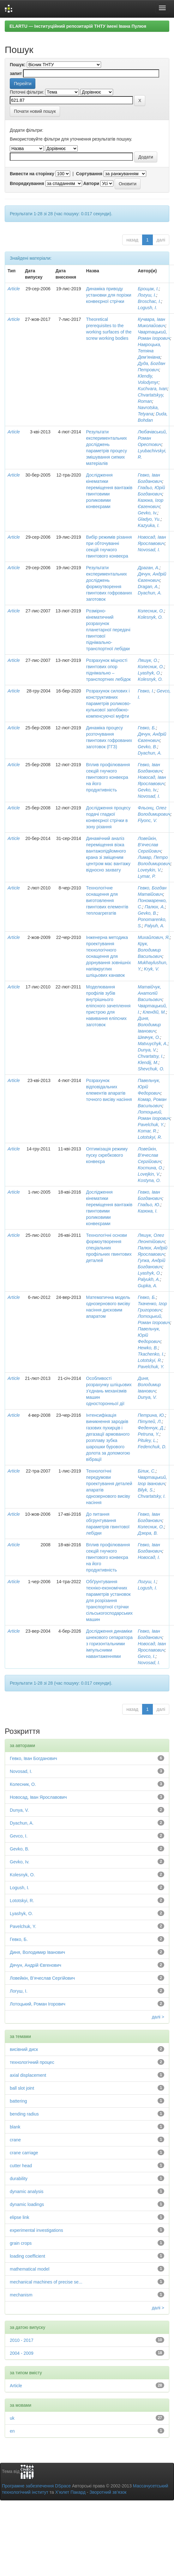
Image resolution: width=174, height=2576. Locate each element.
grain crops (21, 2243)
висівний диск (24, 2049)
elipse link (19, 2217)
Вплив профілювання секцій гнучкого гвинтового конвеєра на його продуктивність (108, 777)
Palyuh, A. (154, 925)
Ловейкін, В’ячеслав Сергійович (149, 845)
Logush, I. (147, 307)
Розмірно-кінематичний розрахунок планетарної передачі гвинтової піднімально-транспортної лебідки (108, 629)
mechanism (21, 2294)
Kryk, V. (151, 968)
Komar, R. (147, 1130)
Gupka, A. (147, 1285)
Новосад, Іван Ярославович (38, 1797)
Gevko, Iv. (147, 512)
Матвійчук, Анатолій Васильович (150, 993)
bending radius (24, 2113)
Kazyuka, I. (148, 525)
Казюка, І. (148, 1210)
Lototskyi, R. (150, 1137)
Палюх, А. (155, 906)
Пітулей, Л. (150, 1421)
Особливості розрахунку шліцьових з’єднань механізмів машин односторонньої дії (109, 1391)
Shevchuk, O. (151, 1068)
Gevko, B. (147, 746)
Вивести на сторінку (32, 173)
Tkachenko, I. (151, 1354)
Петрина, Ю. (151, 1415)
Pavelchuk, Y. (151, 1124)
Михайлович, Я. (154, 937)
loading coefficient (27, 2256)
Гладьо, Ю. (149, 1204)
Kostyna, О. (149, 1180)
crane (15, 2139)
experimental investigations (36, 2230)
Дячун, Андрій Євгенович (35, 1965)
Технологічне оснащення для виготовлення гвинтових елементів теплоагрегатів (107, 900)
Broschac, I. (149, 301)
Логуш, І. (147, 295)
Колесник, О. (151, 610)
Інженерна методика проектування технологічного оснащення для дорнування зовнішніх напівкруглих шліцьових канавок (108, 956)
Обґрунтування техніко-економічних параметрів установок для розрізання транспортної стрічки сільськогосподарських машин (109, 1600)
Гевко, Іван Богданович (33, 1758)
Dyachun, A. (150, 592)
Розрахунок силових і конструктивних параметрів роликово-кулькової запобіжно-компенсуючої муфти (108, 703)
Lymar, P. (147, 876)
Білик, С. (146, 1470)
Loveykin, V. (149, 869)
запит (16, 73)
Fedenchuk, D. (152, 1446)
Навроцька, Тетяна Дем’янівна (149, 351)
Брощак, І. (148, 288)
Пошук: (18, 64)
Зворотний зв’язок (107, 2492)
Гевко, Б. (147, 727)
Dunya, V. (147, 1049)
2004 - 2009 (21, 2353)
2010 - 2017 (21, 2340)
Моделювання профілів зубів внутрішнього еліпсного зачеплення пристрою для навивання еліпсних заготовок (108, 1005)
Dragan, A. (148, 586)
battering (18, 2101)
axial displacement (28, 2075)
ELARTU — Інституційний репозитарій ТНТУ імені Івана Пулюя (77, 26)
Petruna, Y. (148, 1434)
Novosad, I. (149, 549)
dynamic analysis (27, 2191)
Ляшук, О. (148, 660)
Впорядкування (27, 183)
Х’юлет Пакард (70, 2492)
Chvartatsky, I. (151, 1496)
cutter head (21, 2165)
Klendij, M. (148, 1062)
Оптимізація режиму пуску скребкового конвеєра (107, 1155)
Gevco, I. (146, 1656)
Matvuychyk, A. (152, 1043)
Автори (91, 183)
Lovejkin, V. (149, 1174)
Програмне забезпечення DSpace (36, 2485)
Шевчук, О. (149, 1037)
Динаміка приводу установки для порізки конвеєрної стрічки (108, 295)
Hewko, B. (148, 1347)
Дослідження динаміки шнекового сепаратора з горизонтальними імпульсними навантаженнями (109, 1644)
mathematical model (29, 2269)
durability (18, 2178)
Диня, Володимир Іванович (149, 1024)
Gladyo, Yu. (149, 519)
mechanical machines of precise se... (46, 2281)
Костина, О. (150, 1167)
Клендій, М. (154, 1012)
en (12, 2431)
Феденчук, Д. (151, 1427)
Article (14, 288)
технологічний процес (32, 2062)
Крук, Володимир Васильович (150, 950)
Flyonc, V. (147, 820)
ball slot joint (22, 2088)
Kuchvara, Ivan (152, 388)
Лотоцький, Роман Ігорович (37, 2003)
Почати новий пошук (35, 111)
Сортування (89, 173)
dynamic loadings (27, 2204)
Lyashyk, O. (149, 672)
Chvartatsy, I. (150, 1056)
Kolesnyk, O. (150, 617)
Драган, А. (148, 567)
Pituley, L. (147, 1440)
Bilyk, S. (146, 1489)
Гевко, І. (146, 690)
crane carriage (24, 2152)
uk (12, 2418)
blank (15, 2126)
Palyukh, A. (149, 1279)
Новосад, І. (149, 1557)
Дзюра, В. (148, 1533)
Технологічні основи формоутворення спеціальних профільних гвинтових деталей (109, 1248)
